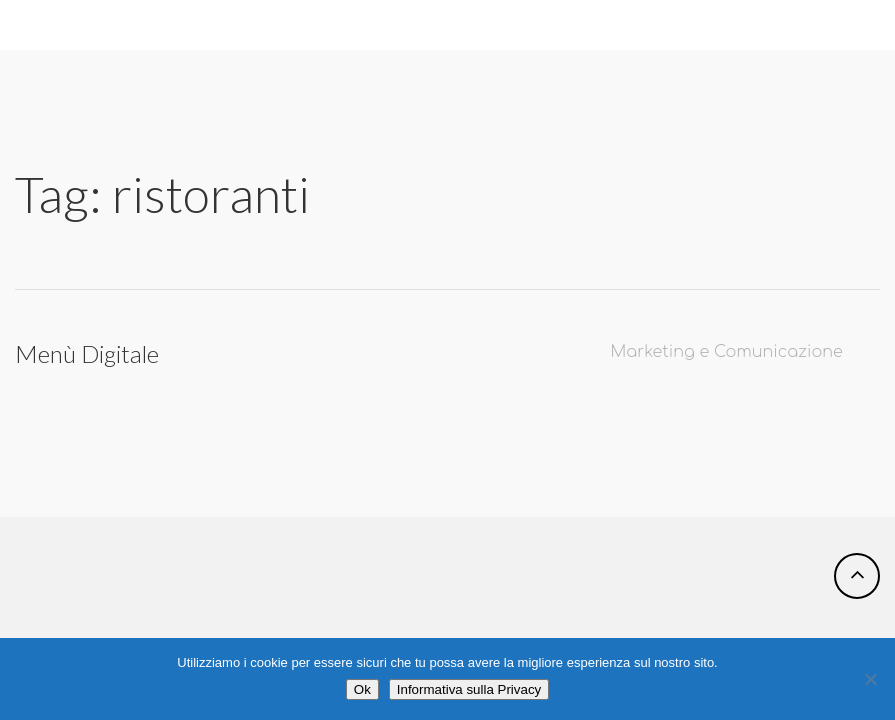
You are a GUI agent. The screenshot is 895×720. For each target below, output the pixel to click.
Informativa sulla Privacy (469, 689)
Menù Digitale (87, 353)
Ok (362, 689)
